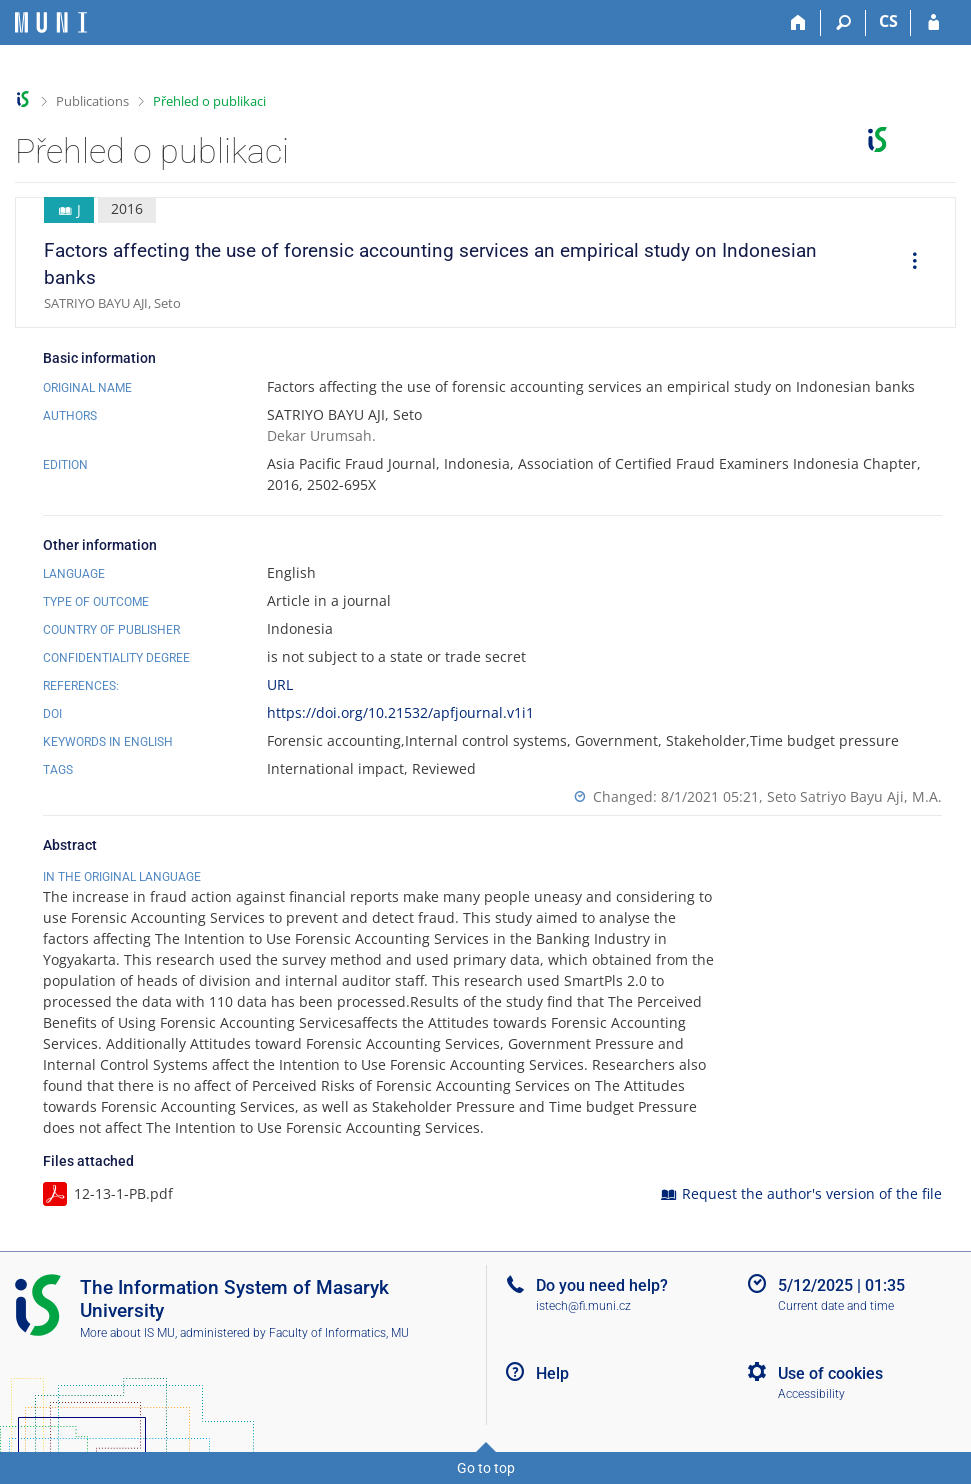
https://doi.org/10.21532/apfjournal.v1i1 (400, 712)
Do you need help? (602, 1285)
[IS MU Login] (933, 23)
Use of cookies (830, 1373)
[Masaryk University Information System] (51, 22)
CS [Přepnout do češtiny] (888, 21)
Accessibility (811, 1394)
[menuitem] (908, 263)
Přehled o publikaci (209, 101)
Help (552, 1373)
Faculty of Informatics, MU (339, 1333)
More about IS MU (127, 1333)
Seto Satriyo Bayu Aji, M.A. (854, 796)
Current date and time (836, 1306)
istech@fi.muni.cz (583, 1306)
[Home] (798, 23)
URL (280, 684)
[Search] (843, 23)
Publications (92, 101)
